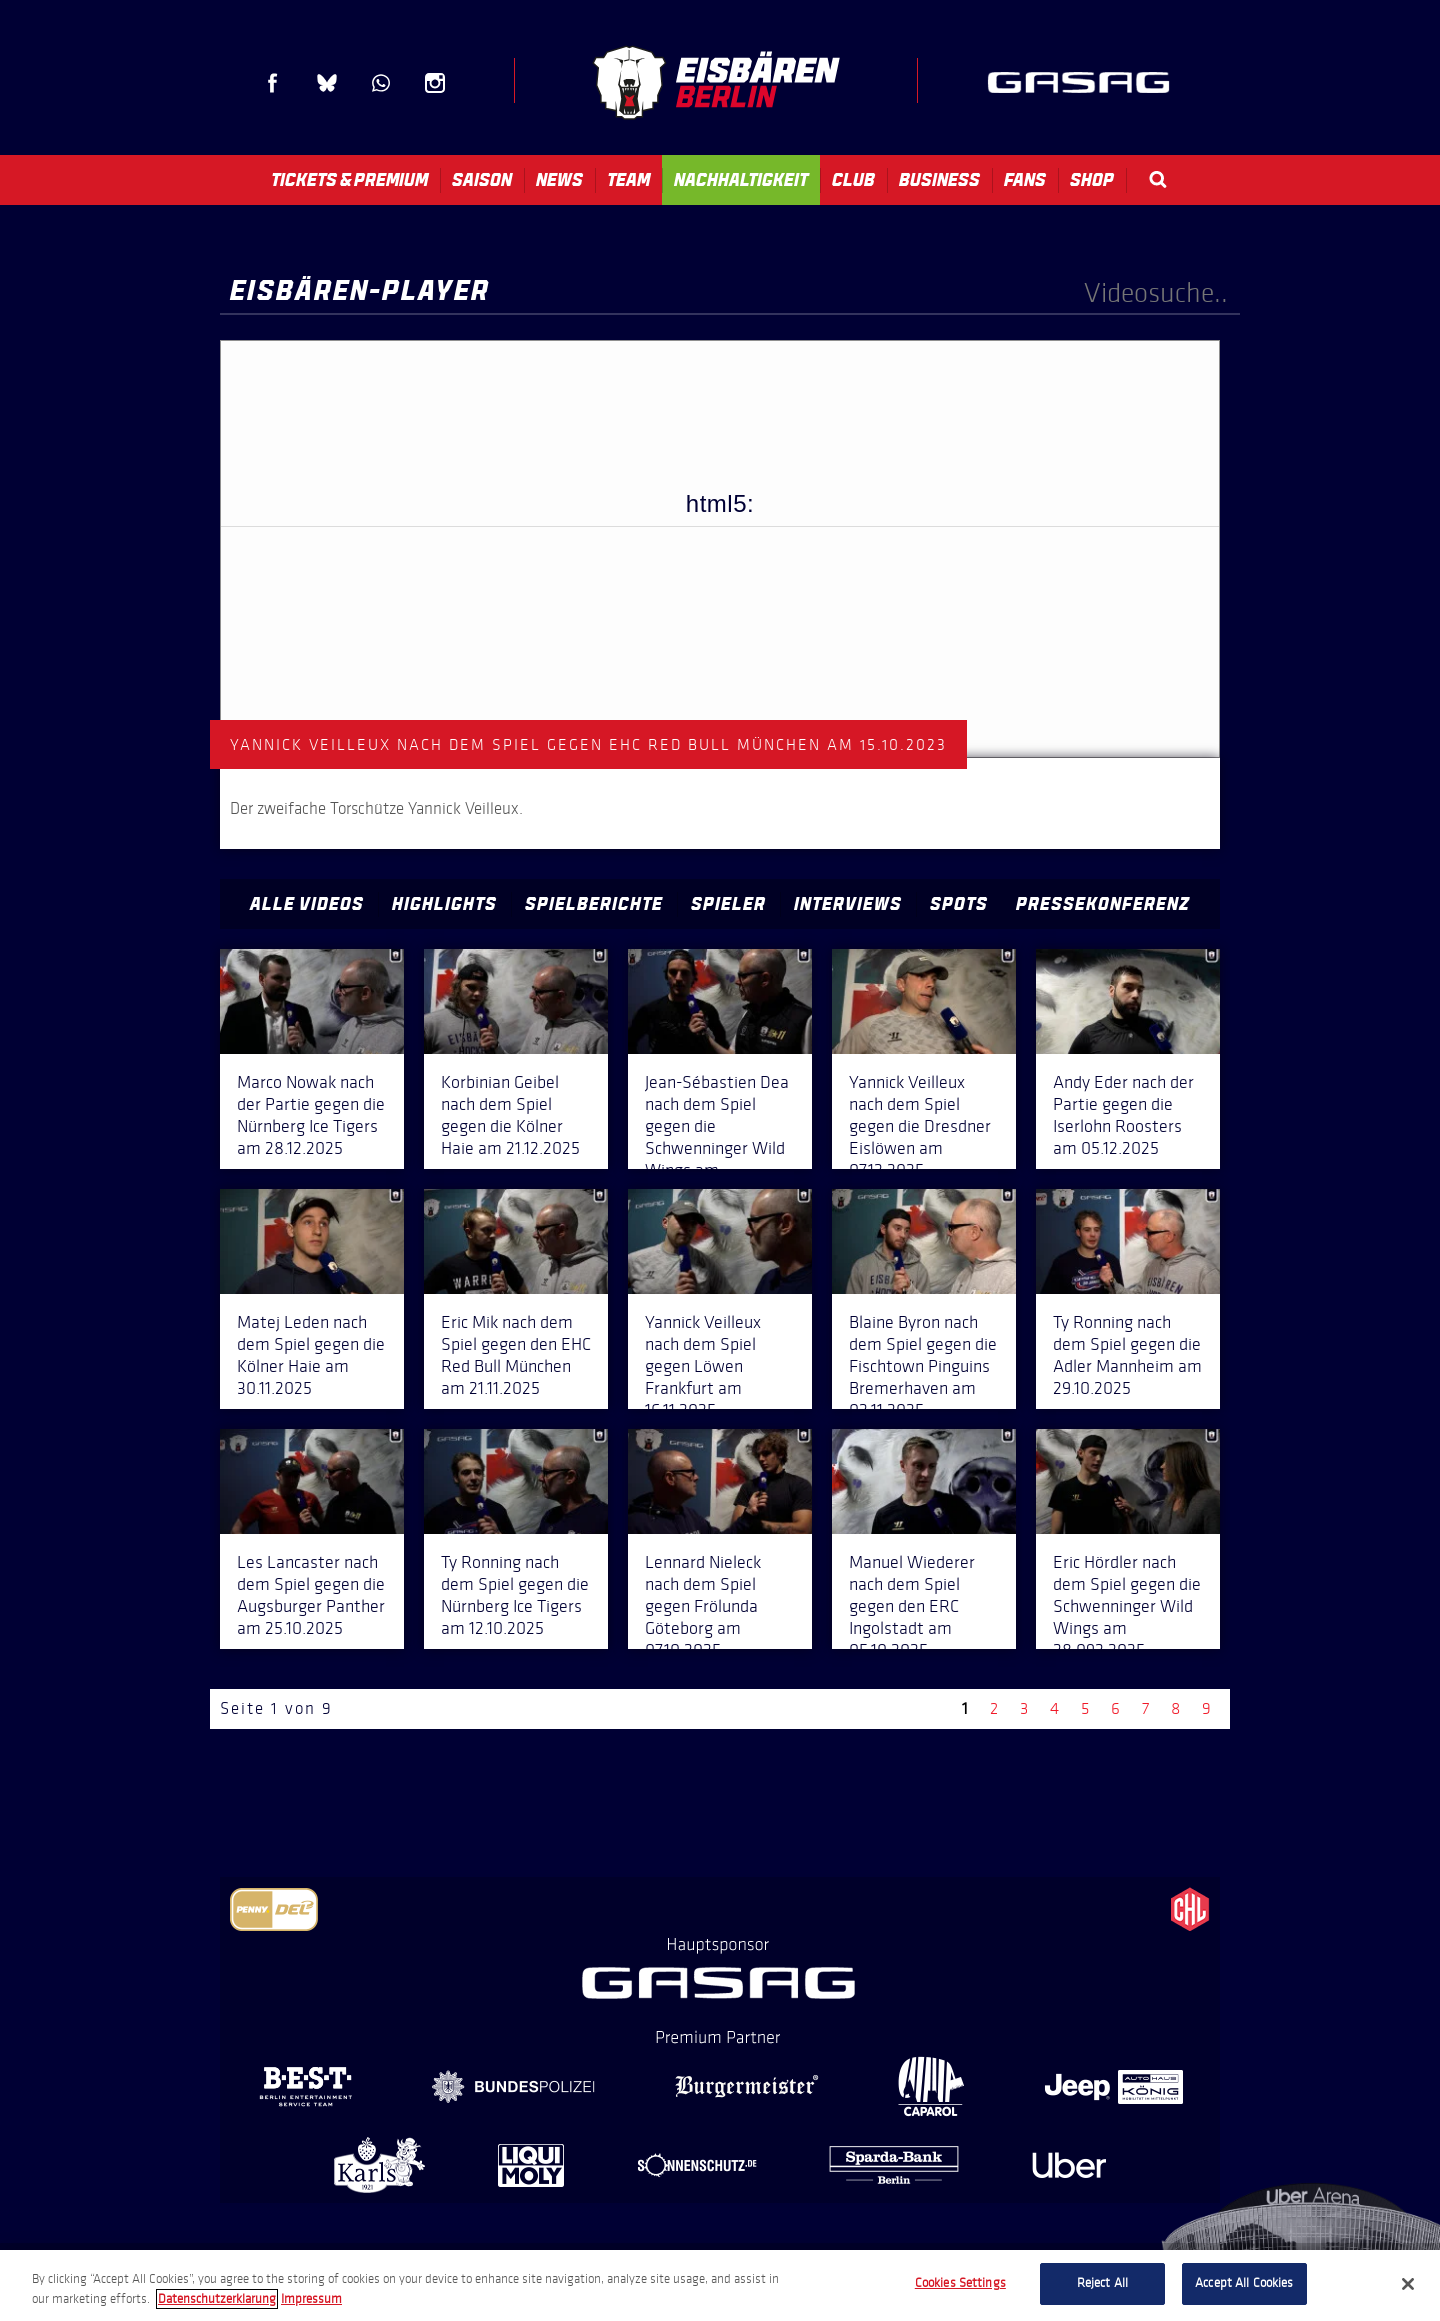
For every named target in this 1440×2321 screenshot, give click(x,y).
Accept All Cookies (1244, 2283)
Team (628, 180)
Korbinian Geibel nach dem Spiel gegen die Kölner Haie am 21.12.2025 (510, 1115)
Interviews (848, 904)
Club (853, 180)
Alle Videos (307, 904)
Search (1158, 179)
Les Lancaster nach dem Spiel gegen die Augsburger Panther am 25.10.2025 (311, 1595)
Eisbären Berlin (716, 82)
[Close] (1408, 2284)
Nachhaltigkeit (741, 180)
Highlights (444, 904)
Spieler (728, 904)
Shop (1092, 180)
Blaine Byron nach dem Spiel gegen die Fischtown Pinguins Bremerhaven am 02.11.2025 (923, 1366)
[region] (720, 2285)
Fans (1025, 180)
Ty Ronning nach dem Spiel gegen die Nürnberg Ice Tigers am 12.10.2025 (515, 1595)
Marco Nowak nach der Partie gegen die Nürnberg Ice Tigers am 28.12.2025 (311, 1115)
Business (939, 180)
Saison (482, 180)
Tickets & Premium (349, 180)
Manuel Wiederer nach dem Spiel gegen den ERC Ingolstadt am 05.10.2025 (912, 1606)
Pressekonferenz (1103, 904)
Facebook (273, 83)
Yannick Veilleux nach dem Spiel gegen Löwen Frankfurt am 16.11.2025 (703, 1366)
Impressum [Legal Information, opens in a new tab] (311, 2299)
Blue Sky (327, 83)
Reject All (1102, 2283)
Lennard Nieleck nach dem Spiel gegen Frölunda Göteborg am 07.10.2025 (703, 1606)
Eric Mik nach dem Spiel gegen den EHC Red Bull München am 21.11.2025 (516, 1355)
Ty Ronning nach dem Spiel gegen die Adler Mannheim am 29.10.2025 (1127, 1355)
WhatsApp (381, 83)
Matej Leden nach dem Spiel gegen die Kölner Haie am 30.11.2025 (311, 1355)
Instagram (435, 83)
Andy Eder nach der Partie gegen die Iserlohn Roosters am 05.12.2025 (1123, 1115)
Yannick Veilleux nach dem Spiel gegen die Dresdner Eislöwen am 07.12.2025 (920, 1126)
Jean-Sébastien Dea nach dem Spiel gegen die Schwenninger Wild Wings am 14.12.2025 (717, 1137)
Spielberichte (594, 904)
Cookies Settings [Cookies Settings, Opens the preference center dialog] (960, 2283)
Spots (959, 904)
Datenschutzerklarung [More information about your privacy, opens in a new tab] (217, 2299)
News (559, 180)
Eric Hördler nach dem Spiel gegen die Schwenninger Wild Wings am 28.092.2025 (1127, 1606)
